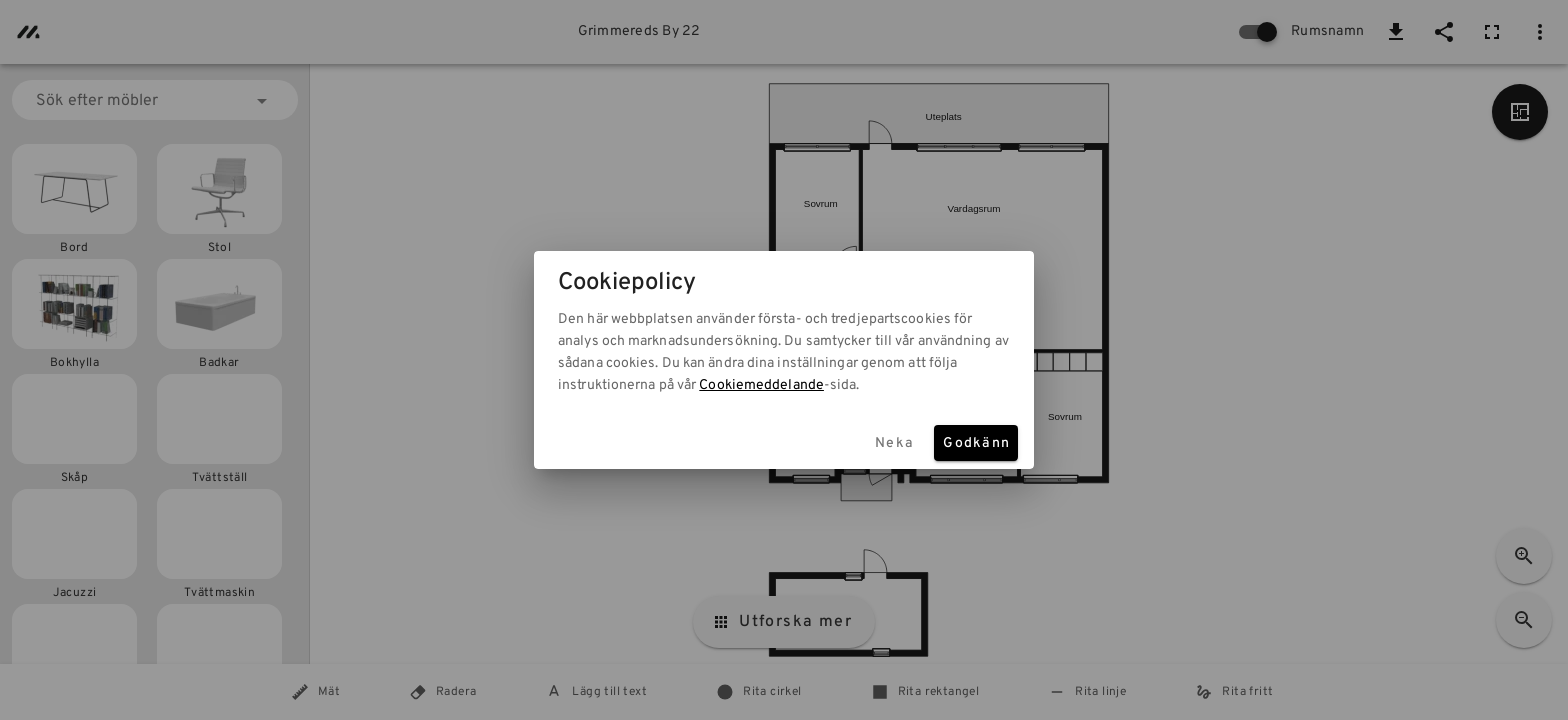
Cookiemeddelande (761, 385)
